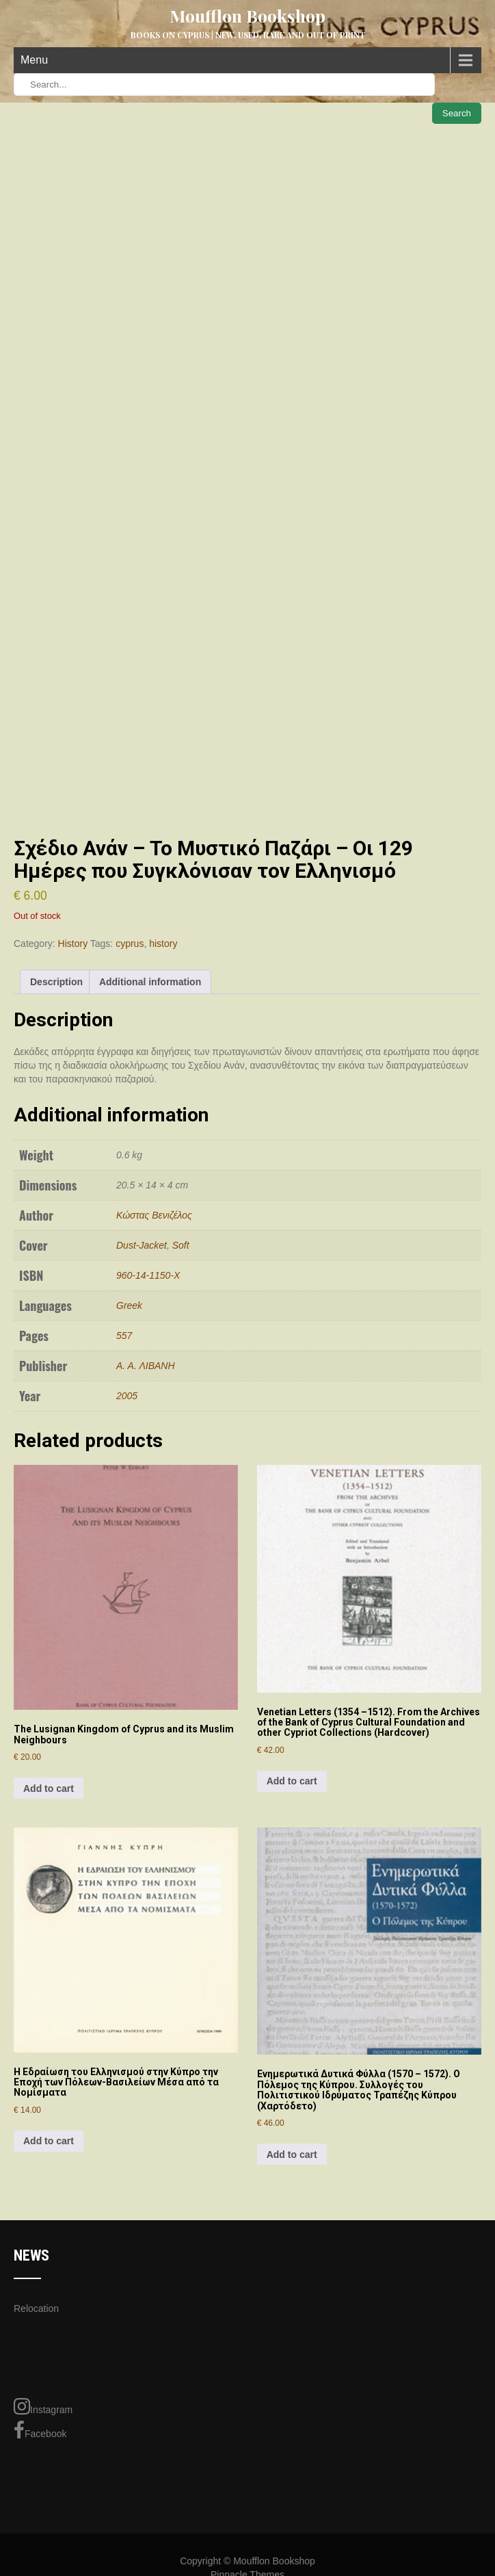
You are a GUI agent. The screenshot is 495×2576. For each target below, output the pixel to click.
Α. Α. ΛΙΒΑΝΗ (145, 1365)
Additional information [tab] (150, 981)
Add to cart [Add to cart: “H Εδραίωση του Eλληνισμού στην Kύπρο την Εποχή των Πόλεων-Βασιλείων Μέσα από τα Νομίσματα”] (48, 2140)
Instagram (43, 2406)
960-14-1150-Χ (148, 1275)
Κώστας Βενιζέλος (154, 1215)
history (163, 943)
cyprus (130, 943)
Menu (34, 60)
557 (124, 1335)
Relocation (36, 2308)
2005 (126, 1395)
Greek (129, 1305)
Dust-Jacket (141, 1245)
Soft (180, 1245)
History (73, 943)
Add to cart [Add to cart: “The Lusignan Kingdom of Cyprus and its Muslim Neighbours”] (48, 1788)
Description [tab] (56, 981)
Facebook (40, 2430)
